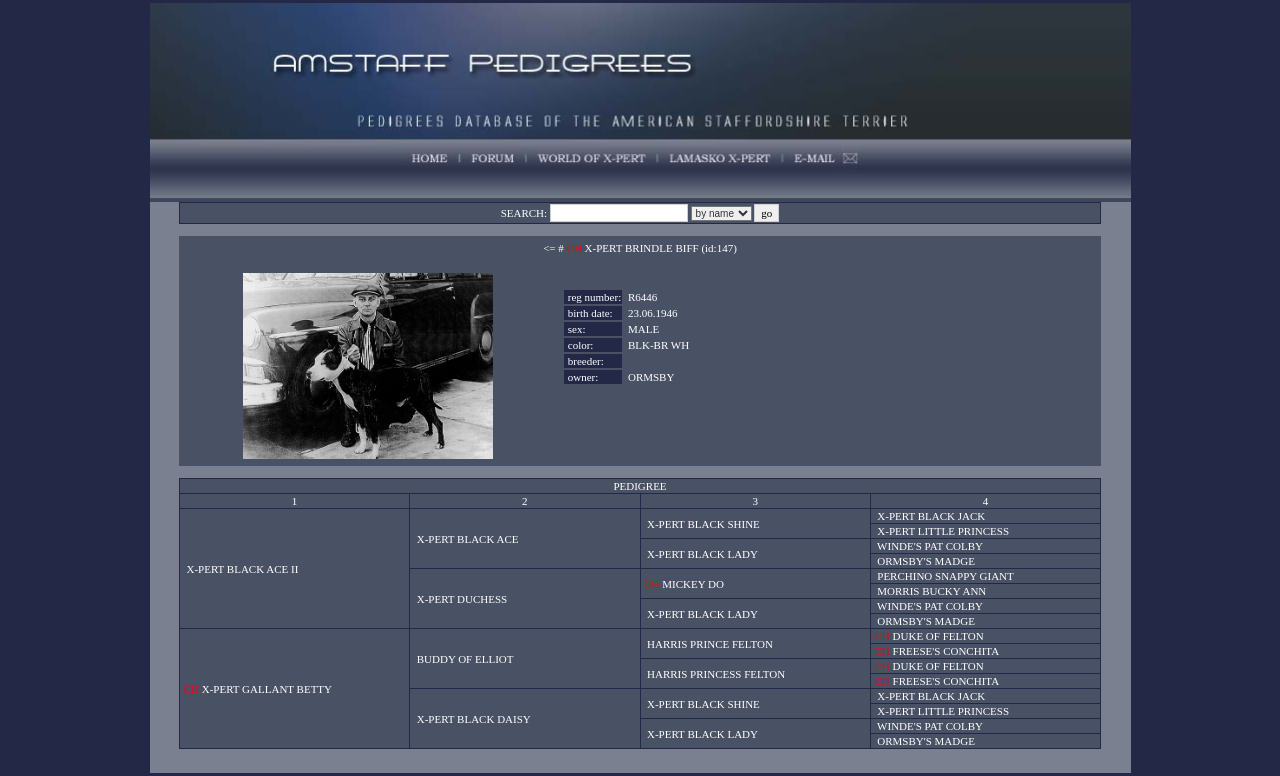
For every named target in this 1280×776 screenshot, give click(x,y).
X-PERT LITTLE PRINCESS (943, 531)
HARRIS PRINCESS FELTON (716, 674)
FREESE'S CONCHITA (946, 651)
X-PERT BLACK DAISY (474, 719)
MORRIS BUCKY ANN (931, 591)
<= (549, 248)
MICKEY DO (693, 584)
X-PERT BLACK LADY (702, 554)
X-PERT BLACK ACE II (242, 569)
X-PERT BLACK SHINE (703, 524)
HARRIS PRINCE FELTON (710, 644)
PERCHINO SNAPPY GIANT (945, 576)
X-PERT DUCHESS (462, 599)
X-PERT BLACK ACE (468, 539)
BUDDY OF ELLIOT (465, 659)
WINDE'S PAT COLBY (930, 546)
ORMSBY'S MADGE (926, 561)
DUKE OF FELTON (938, 636)
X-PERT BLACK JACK (931, 516)
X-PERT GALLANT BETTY (267, 689)
